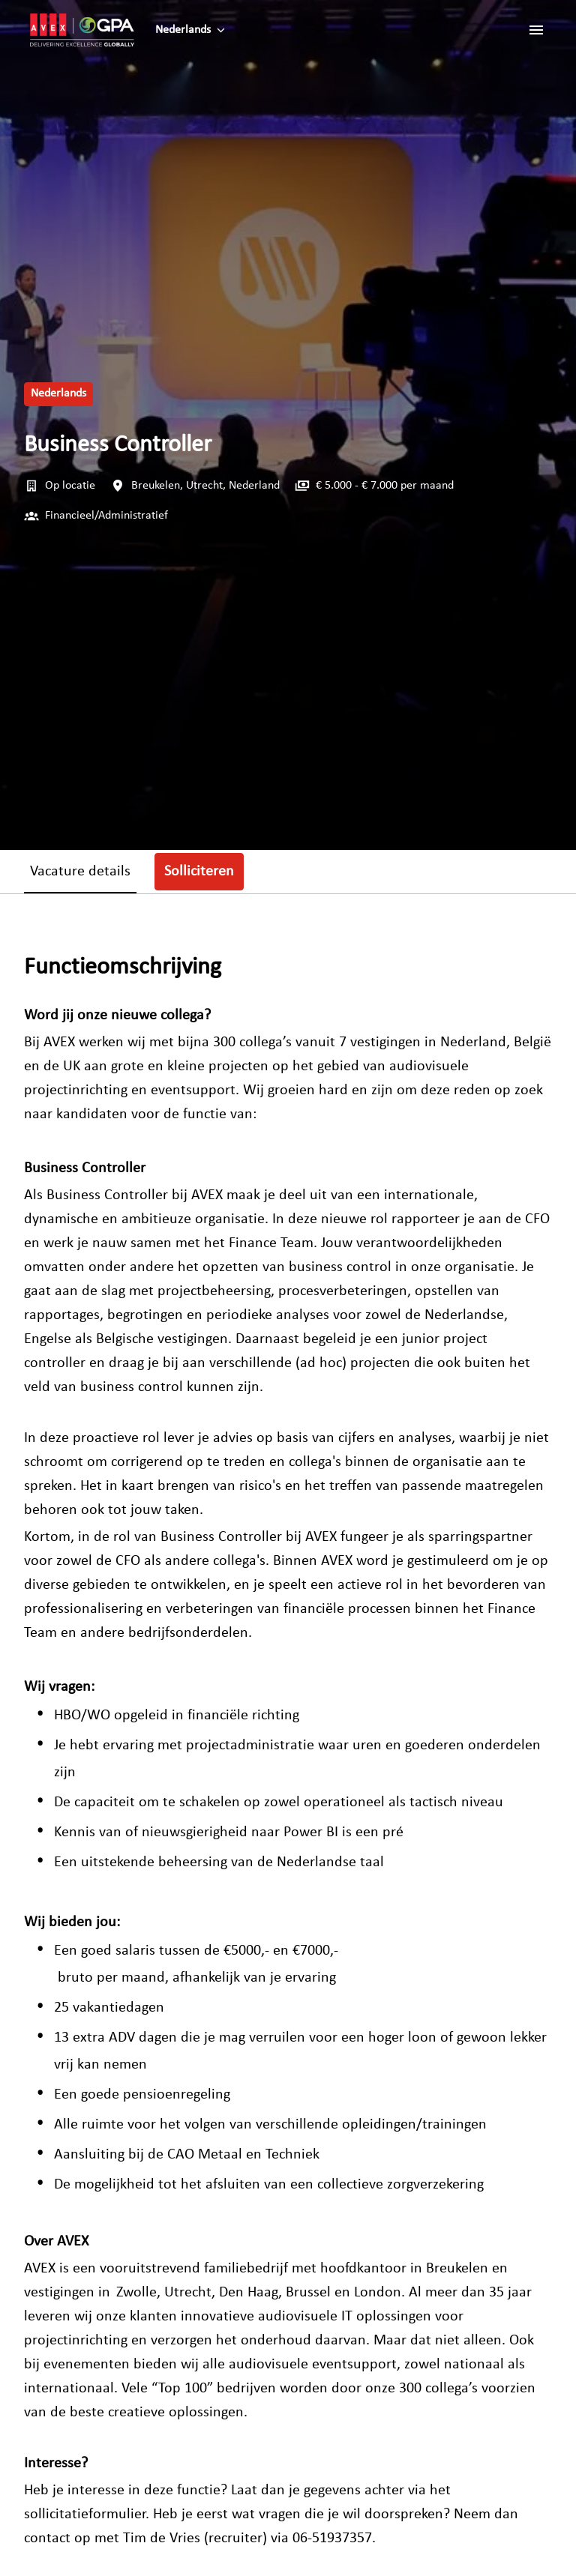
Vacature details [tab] (80, 871)
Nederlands (58, 393)
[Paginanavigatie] (536, 30)
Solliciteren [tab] (199, 871)
